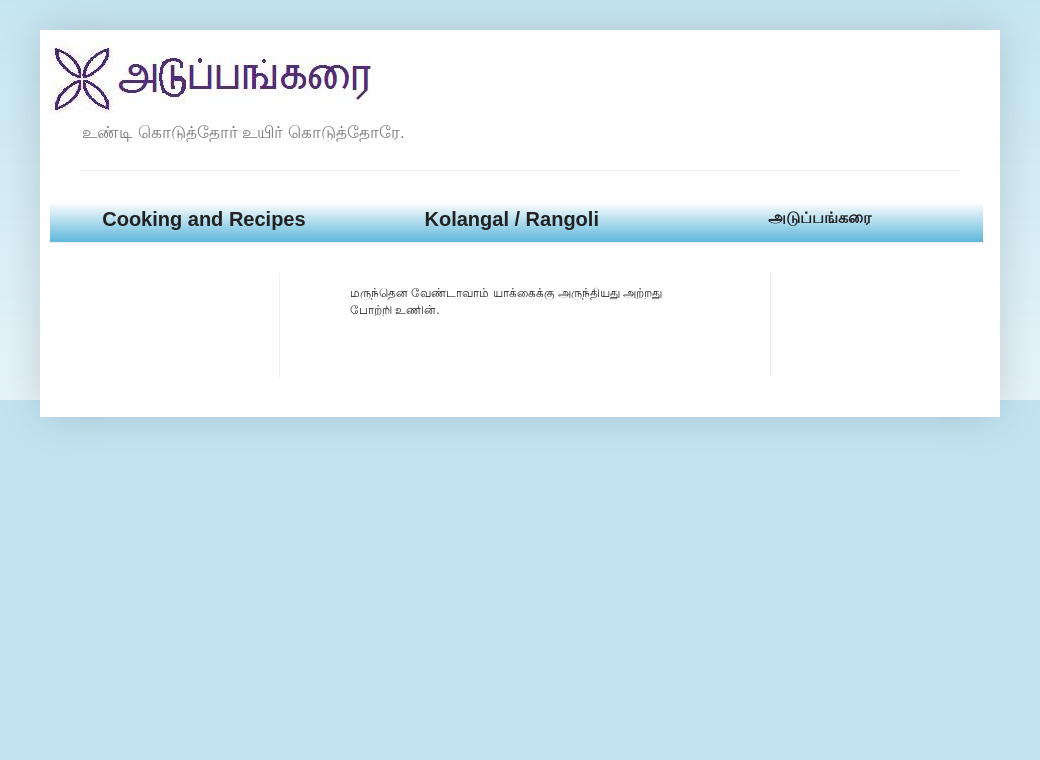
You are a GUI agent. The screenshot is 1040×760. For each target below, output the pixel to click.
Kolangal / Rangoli (511, 219)
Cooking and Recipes (203, 219)
